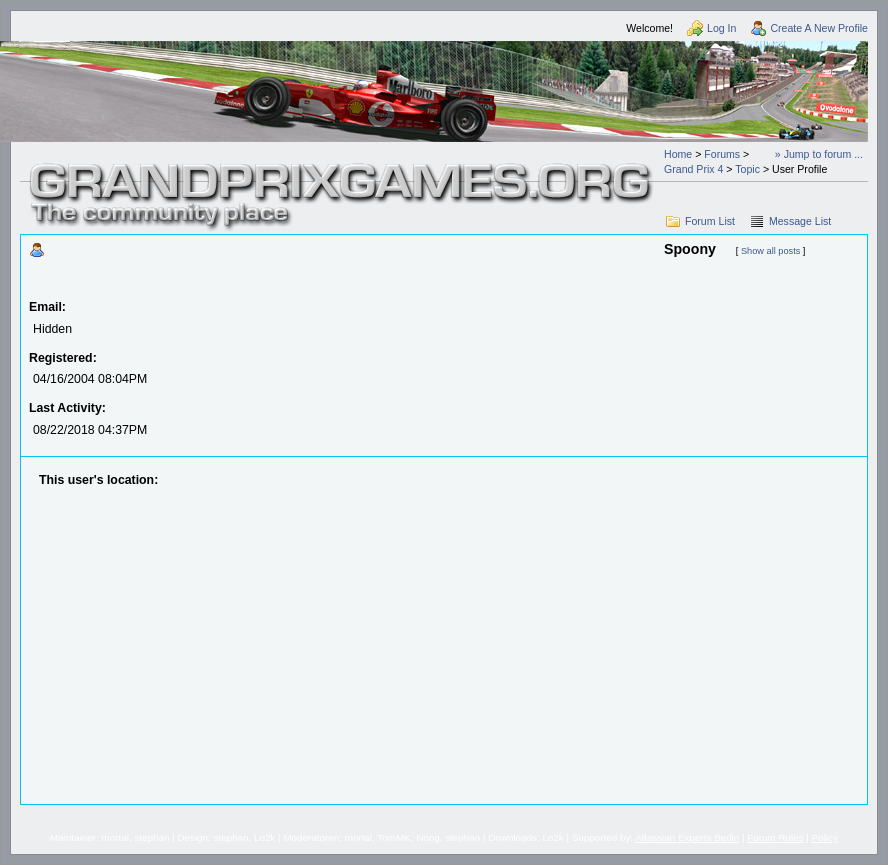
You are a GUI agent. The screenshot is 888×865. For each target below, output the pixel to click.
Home (678, 154)
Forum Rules (775, 837)
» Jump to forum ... (819, 154)
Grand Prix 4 (693, 169)
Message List (800, 221)
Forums (722, 154)
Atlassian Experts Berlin (687, 837)
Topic (747, 169)
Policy (825, 837)
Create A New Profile (819, 28)
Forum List (710, 221)
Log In (721, 28)
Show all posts (770, 251)
